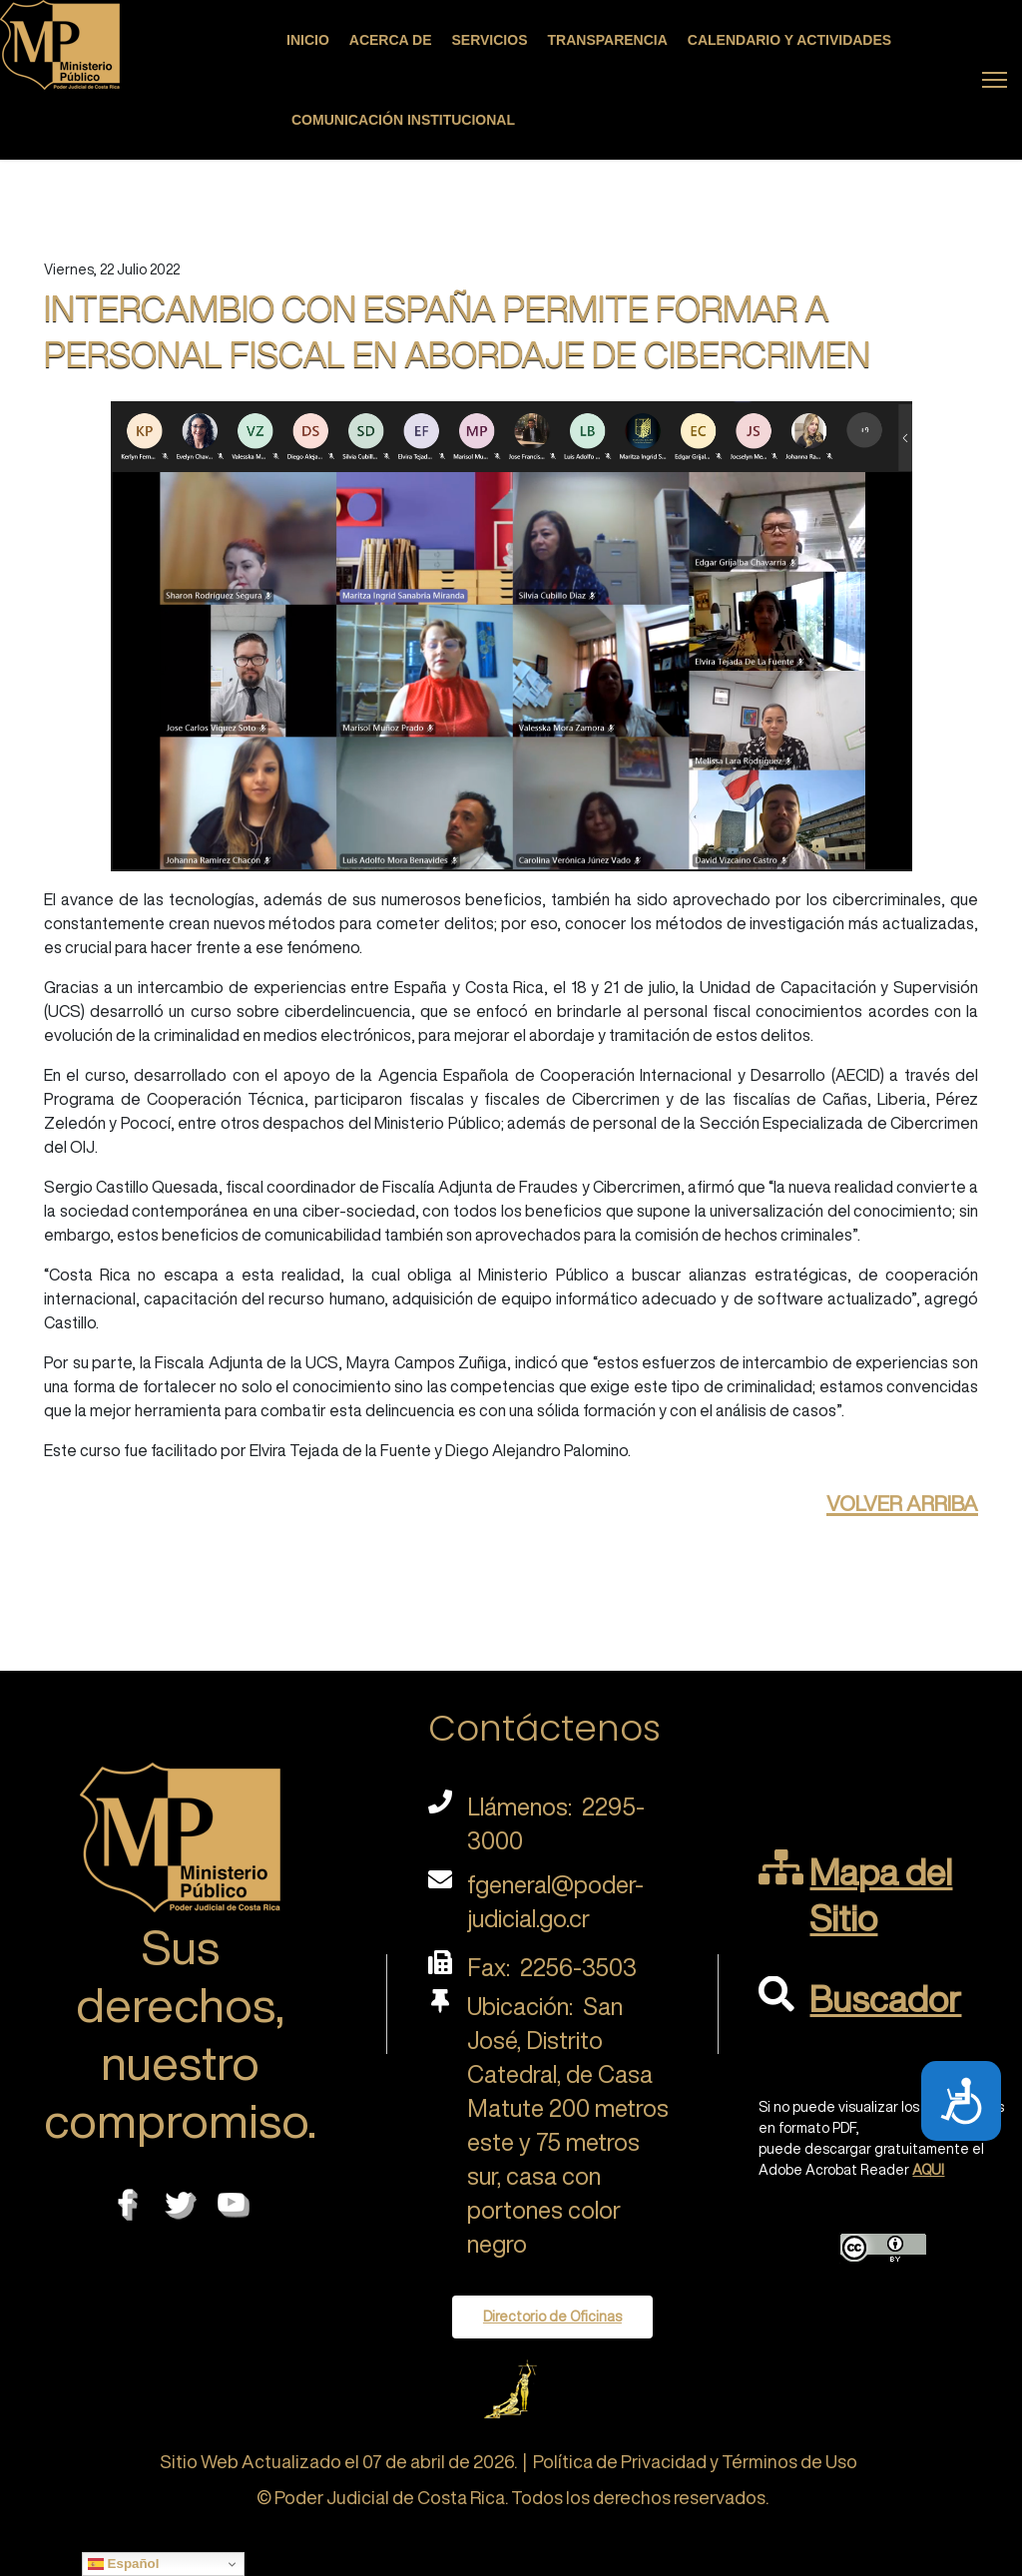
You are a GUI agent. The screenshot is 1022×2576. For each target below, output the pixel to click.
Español (124, 2564)
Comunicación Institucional (403, 120)
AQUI (928, 2170)
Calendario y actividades (789, 40)
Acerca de (390, 40)
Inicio (307, 40)
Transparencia (608, 40)
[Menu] (994, 80)
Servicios (490, 40)
